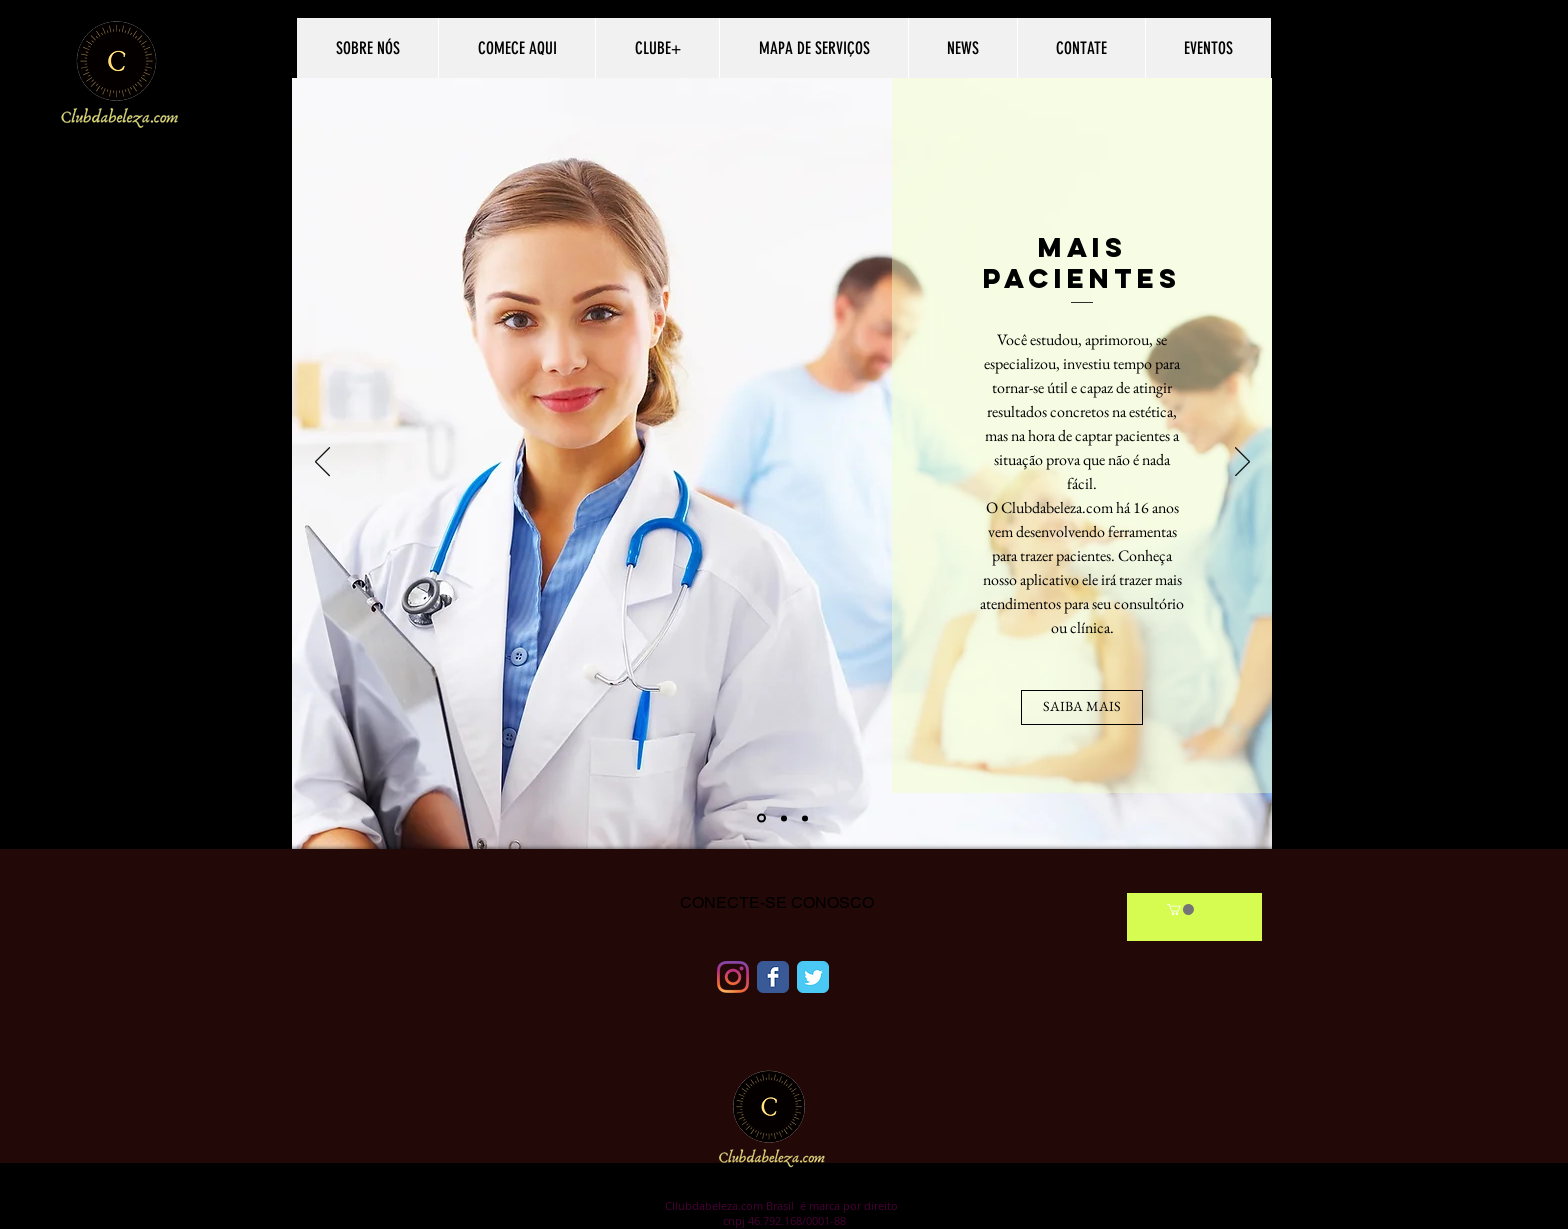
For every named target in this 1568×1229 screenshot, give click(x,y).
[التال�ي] (1242, 463)
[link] (1180, 909)
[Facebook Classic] (773, 977)
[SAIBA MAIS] (1082, 707)
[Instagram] (733, 977)
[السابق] (322, 463)
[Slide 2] (784, 818)
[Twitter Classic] (813, 977)
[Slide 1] (761, 818)
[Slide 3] (805, 818)
